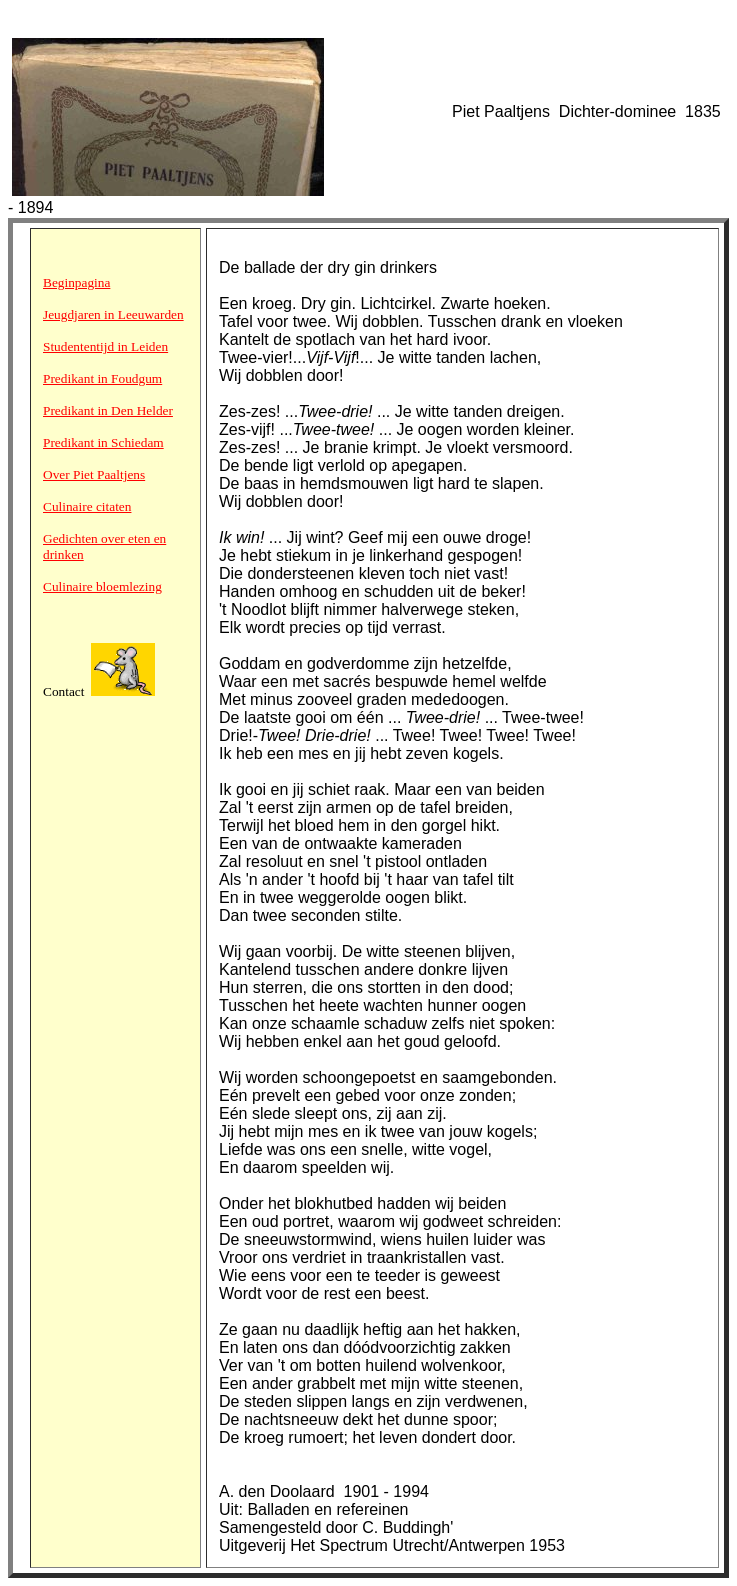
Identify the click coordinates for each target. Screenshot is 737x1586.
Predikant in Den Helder (108, 410)
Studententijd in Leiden (105, 346)
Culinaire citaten (87, 506)
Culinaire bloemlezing (102, 586)
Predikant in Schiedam (103, 442)
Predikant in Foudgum (102, 378)
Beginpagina (76, 282)
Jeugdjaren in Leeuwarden (113, 314)
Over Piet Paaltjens (94, 474)
